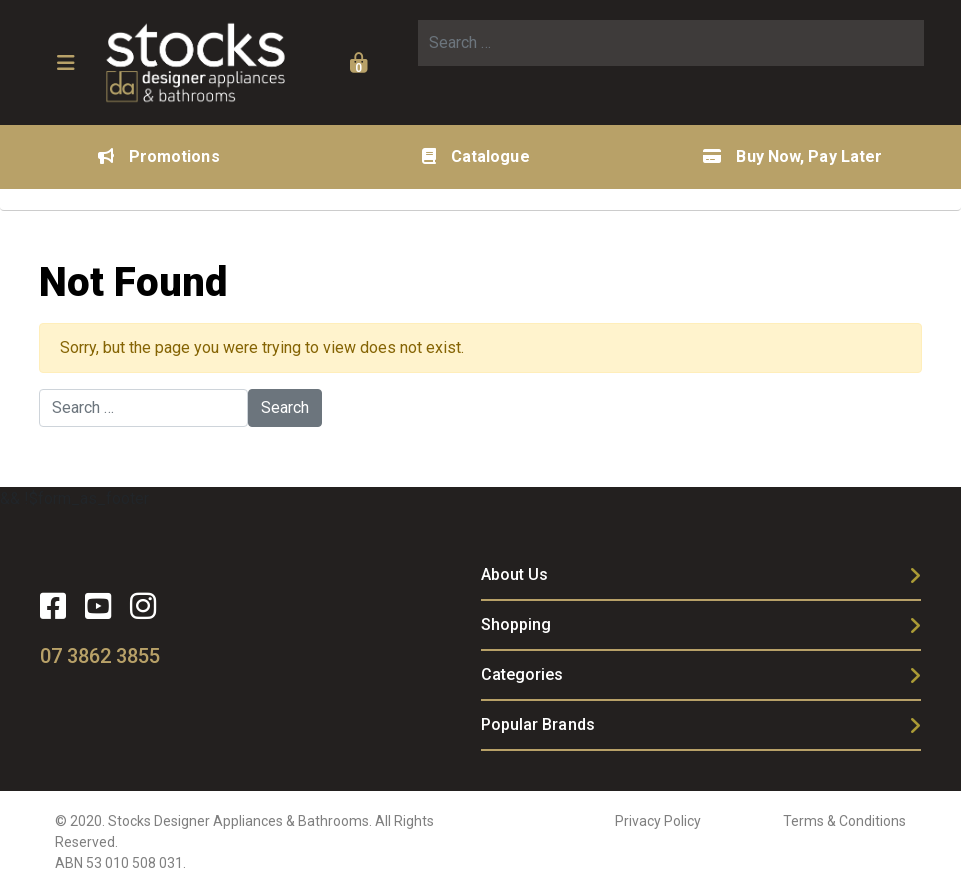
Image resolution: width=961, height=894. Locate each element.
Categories (522, 674)
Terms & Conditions (844, 821)
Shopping (516, 624)
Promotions (159, 156)
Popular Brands (538, 724)
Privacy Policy (658, 821)
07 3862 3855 (100, 656)
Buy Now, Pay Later (792, 156)
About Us (515, 574)
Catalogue (476, 156)
